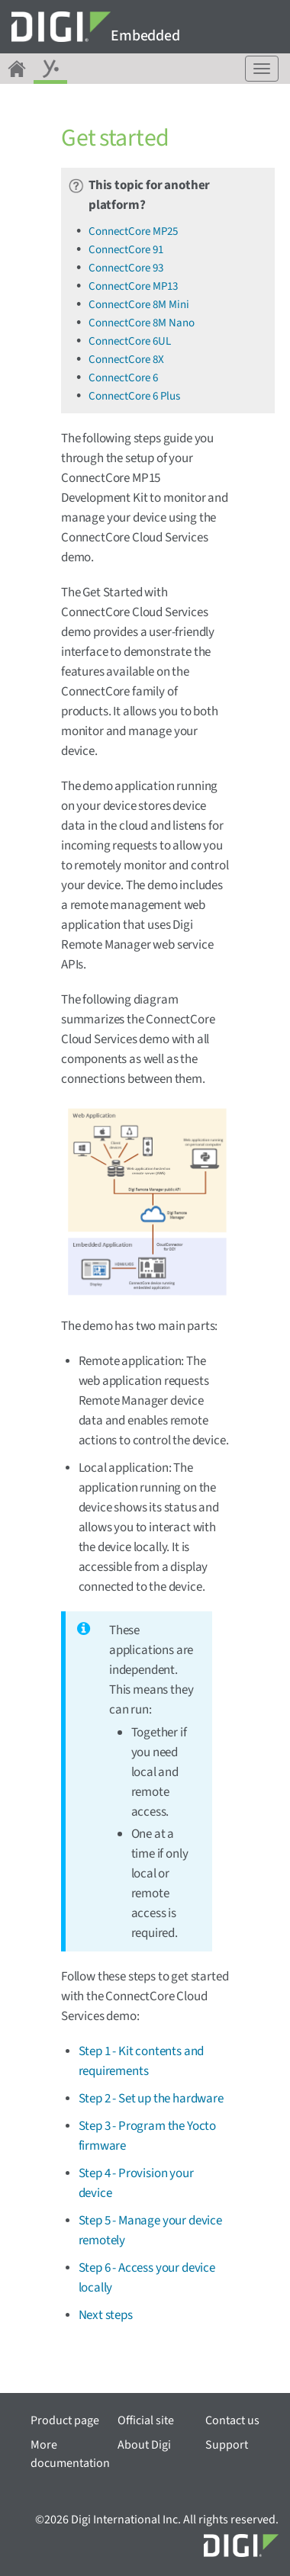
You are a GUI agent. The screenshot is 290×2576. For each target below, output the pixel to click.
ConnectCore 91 (126, 250)
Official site (146, 2420)
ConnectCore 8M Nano (142, 323)
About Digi (144, 2444)
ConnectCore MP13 (133, 286)
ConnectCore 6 (123, 378)
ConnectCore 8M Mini (139, 305)
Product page (65, 2420)
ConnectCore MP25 (133, 231)
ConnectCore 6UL (130, 341)
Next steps (106, 2315)
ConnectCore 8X (126, 360)
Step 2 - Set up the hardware (151, 2098)
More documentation (70, 2454)
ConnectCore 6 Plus (134, 396)
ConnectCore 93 (126, 268)
